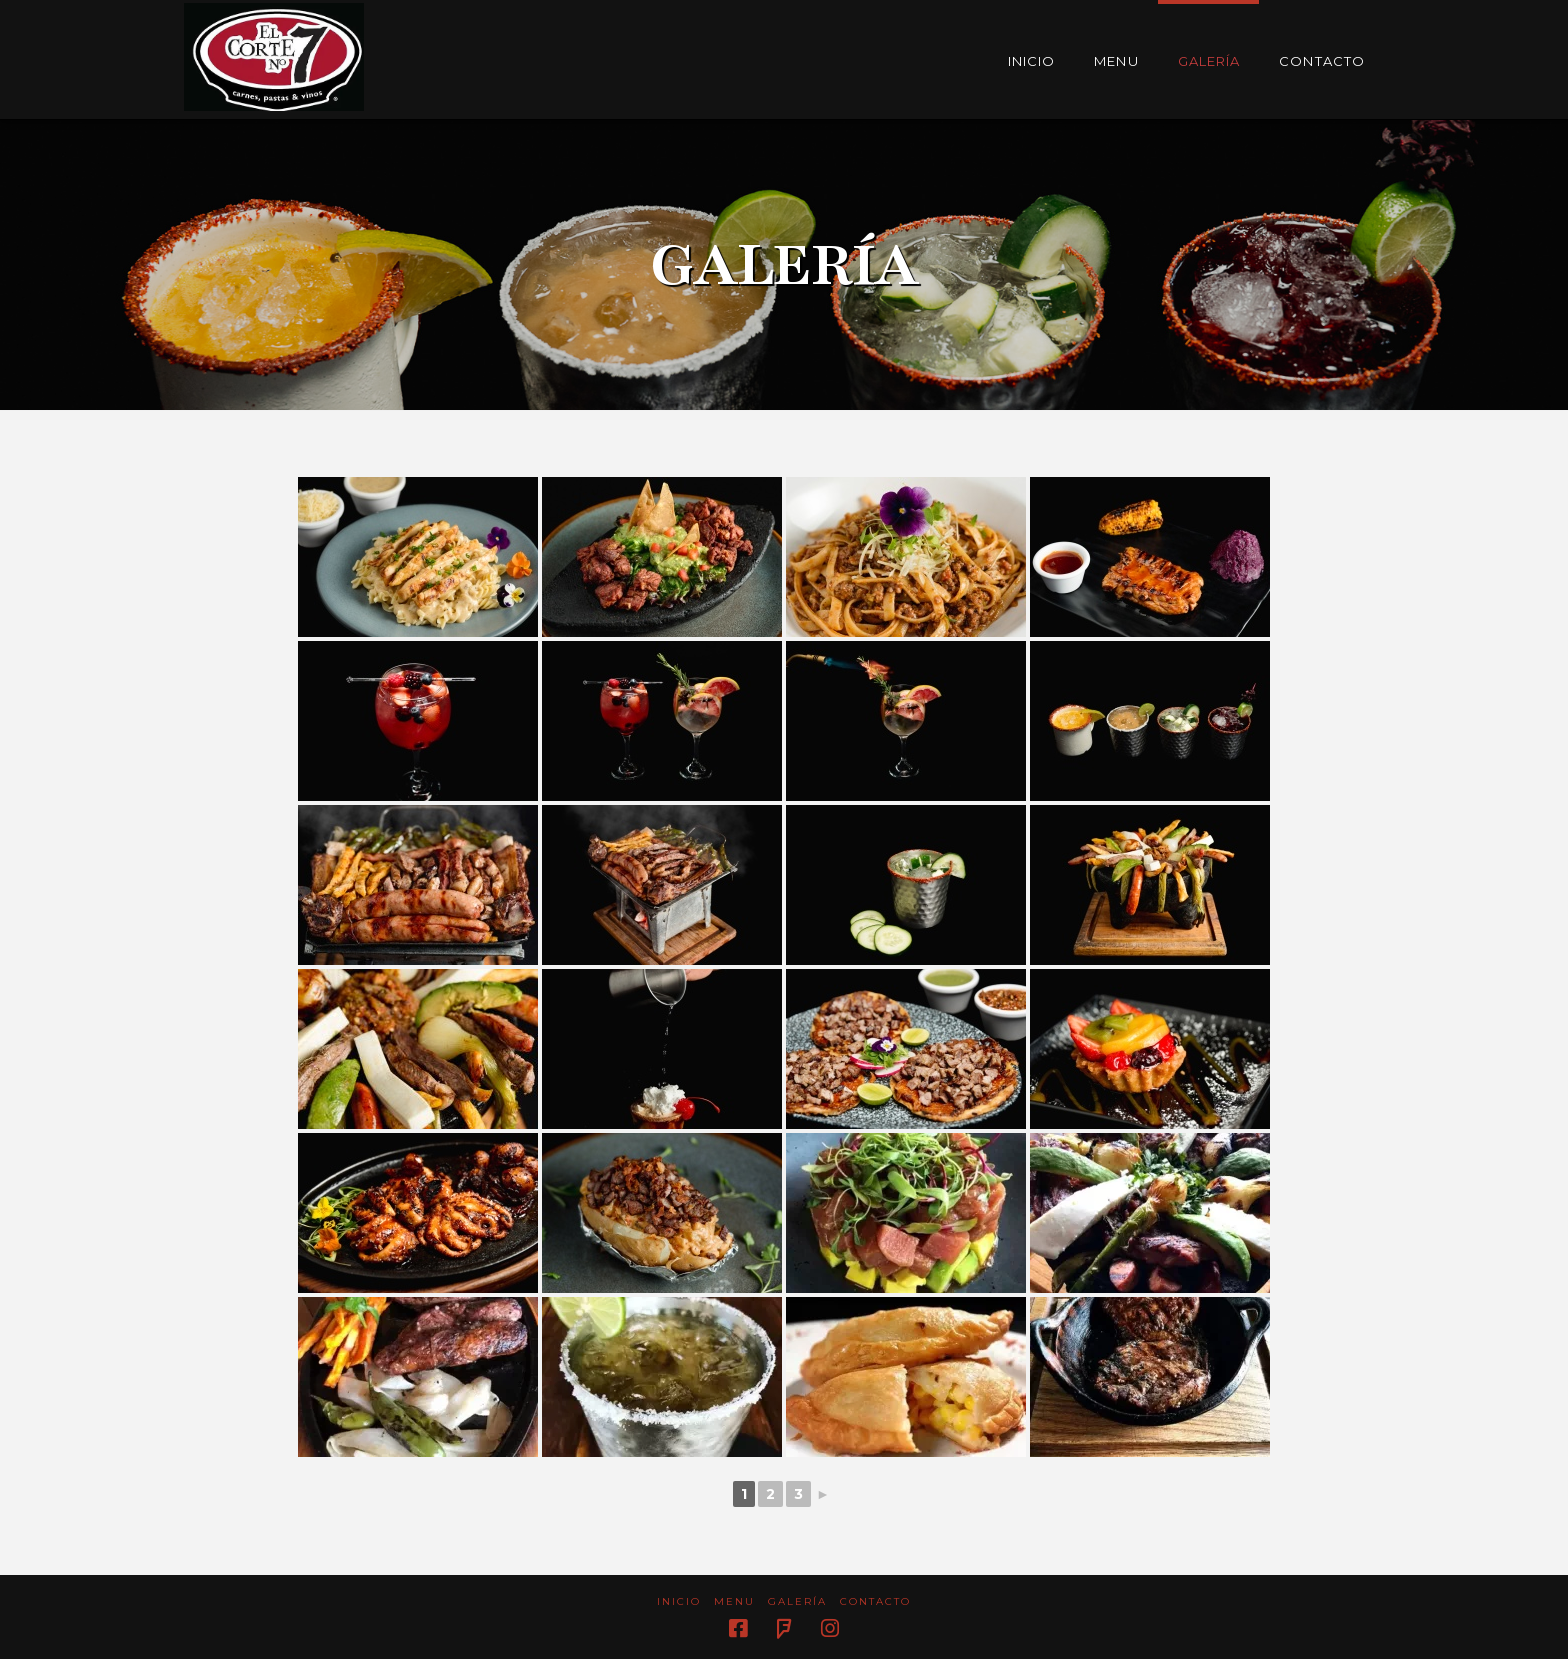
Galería (797, 1601)
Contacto (875, 1601)
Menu (734, 1601)
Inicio (679, 1601)
